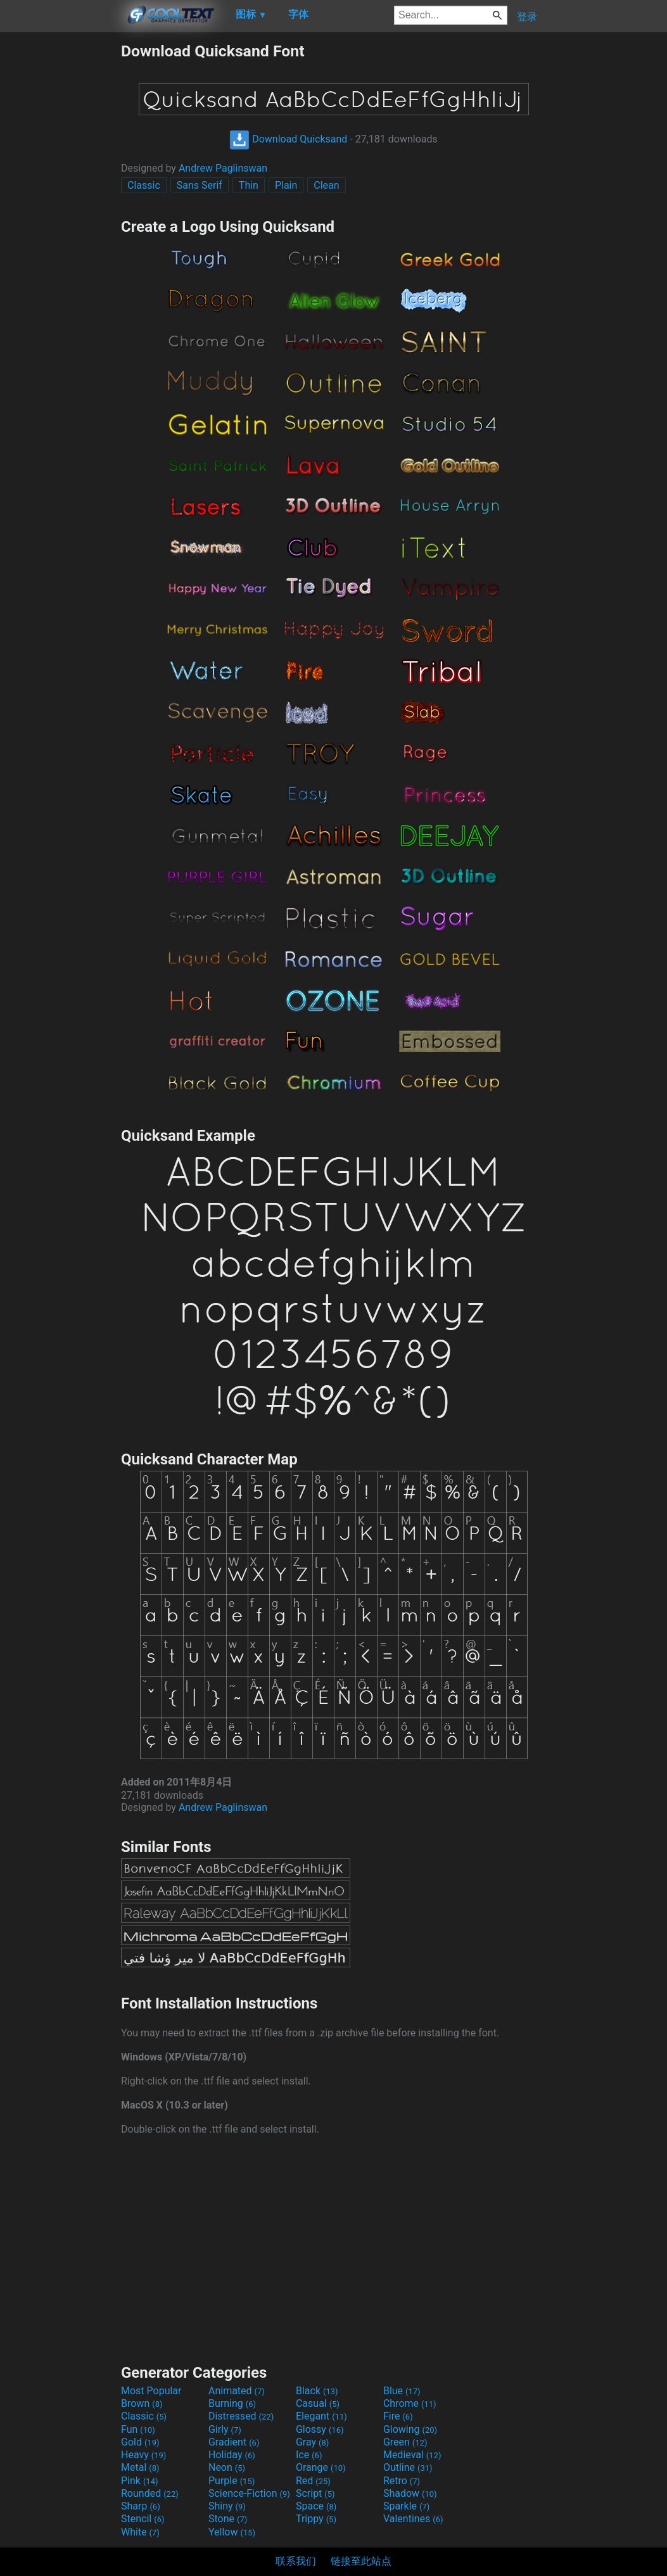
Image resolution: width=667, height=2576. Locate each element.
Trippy (316, 2519)
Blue (402, 2391)
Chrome (409, 2403)
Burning (232, 2403)
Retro (401, 2481)
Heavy (143, 2455)
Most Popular (151, 2391)
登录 (527, 17)
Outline (408, 2467)
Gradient (233, 2442)
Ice (309, 2455)
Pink (139, 2481)
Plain (286, 185)
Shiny (227, 2506)
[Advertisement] (60, 232)
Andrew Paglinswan (223, 168)
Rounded (150, 2493)
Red (313, 2481)
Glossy (320, 2429)
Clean (326, 185)
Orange (321, 2467)
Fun (138, 2429)
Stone (227, 2519)
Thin (248, 185)
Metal (140, 2467)
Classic (143, 185)
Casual (318, 2403)
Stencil (142, 2519)
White (140, 2532)
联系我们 (296, 2561)
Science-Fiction (249, 2493)
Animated (236, 2391)
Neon (226, 2467)
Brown (141, 2403)
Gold (140, 2442)
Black (317, 2391)
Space (316, 2506)
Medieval (412, 2455)
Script (315, 2493)
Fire (398, 2416)
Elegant (321, 2416)
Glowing (410, 2429)
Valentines (413, 2519)
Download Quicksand (288, 139)
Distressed (241, 2416)
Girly (224, 2429)
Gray (312, 2442)
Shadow (410, 2493)
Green (405, 2442)
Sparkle (406, 2506)
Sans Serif (199, 185)
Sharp (140, 2506)
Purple (231, 2481)
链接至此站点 (361, 2561)
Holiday (231, 2455)
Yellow (231, 2532)
